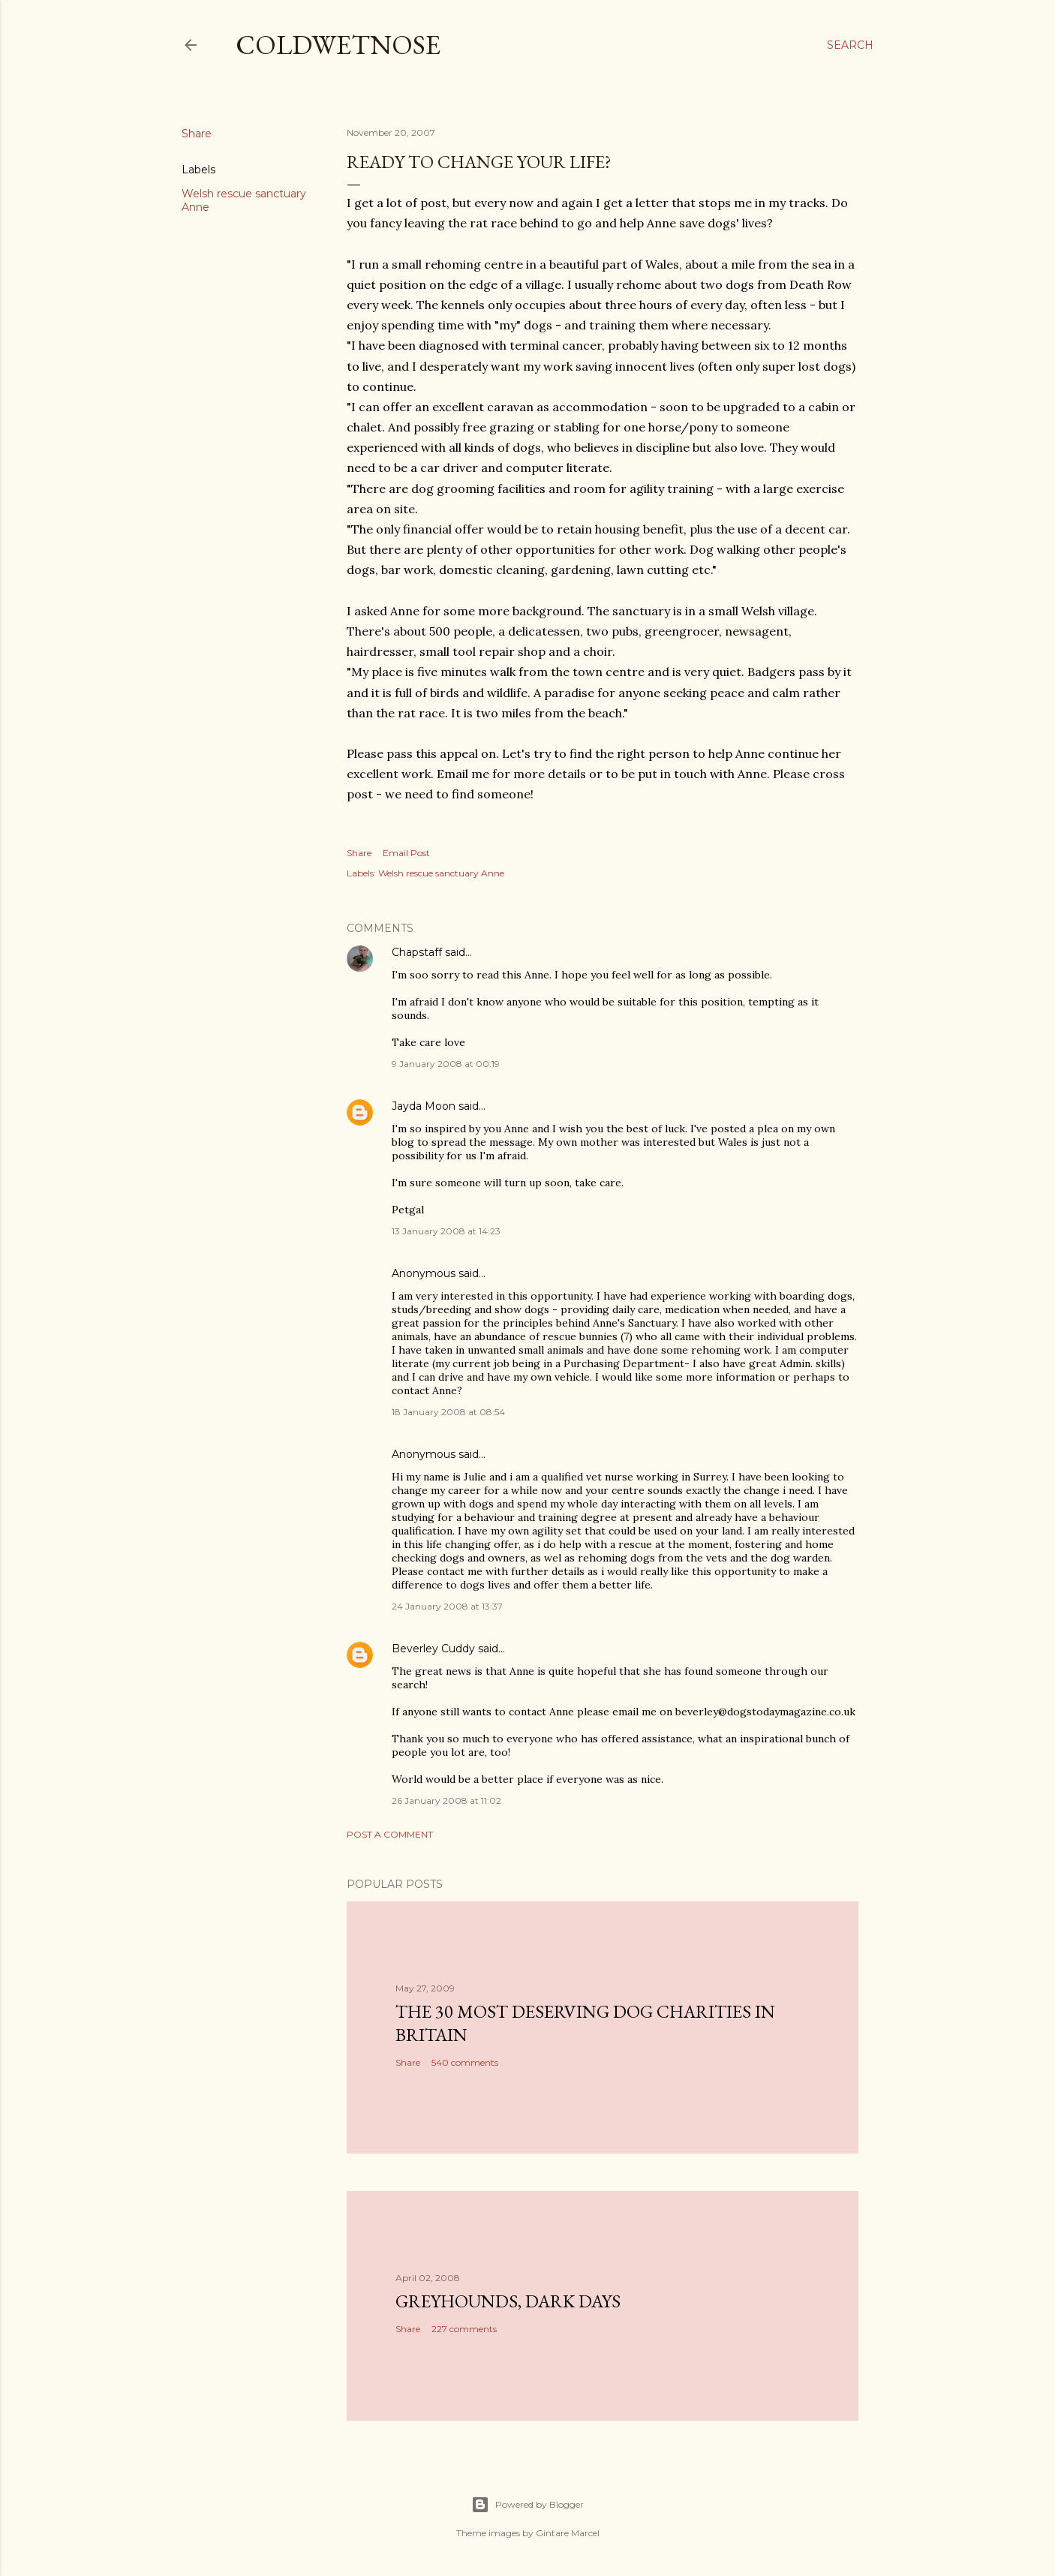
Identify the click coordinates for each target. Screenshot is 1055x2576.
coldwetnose (338, 44)
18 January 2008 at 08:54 (448, 1411)
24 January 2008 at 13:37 (447, 1606)
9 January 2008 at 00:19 (446, 1063)
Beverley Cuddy (433, 1648)
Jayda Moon (423, 1106)
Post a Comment (390, 1834)
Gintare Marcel (568, 2532)
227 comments (464, 2328)
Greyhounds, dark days (508, 2301)
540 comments (464, 2062)
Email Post (406, 852)
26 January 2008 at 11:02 (446, 1800)
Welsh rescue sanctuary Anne (441, 873)
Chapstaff (417, 952)
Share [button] (197, 133)
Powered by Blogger (527, 2505)
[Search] (850, 45)
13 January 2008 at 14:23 (446, 1231)
